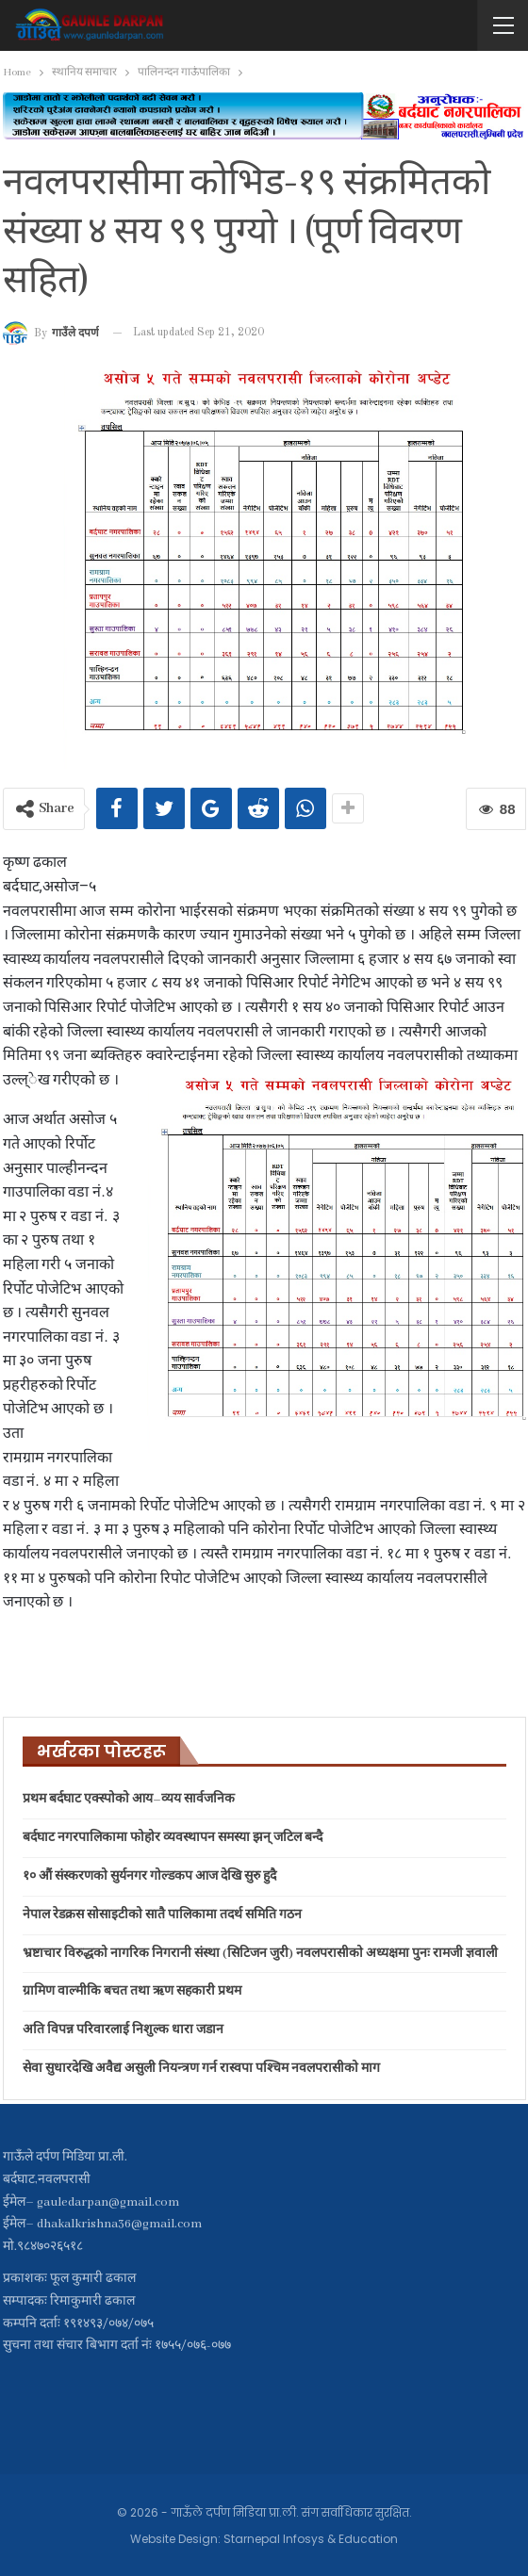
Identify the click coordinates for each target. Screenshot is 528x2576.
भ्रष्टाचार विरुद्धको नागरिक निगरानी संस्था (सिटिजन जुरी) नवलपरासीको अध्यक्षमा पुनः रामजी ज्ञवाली (260, 1954)
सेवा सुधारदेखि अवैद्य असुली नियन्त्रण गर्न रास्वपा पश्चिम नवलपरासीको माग (201, 2069)
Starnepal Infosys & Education (310, 2539)
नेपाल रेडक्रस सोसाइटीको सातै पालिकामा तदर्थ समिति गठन (162, 1915)
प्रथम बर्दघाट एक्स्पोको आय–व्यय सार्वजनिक (129, 1799)
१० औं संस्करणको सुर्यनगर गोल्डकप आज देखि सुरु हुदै (149, 1876)
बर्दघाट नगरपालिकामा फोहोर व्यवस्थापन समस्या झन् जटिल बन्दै (172, 1838)
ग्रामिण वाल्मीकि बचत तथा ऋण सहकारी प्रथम (132, 1991)
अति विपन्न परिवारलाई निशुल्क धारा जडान (123, 2030)
